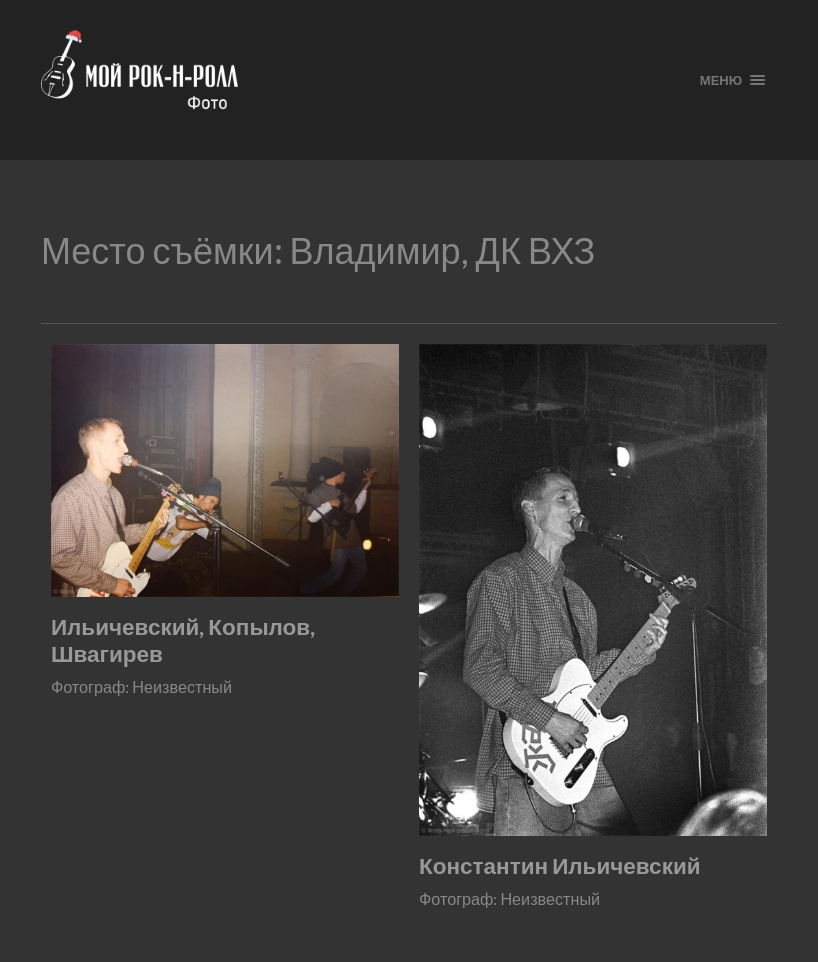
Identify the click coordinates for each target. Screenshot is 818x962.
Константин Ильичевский (560, 865)
